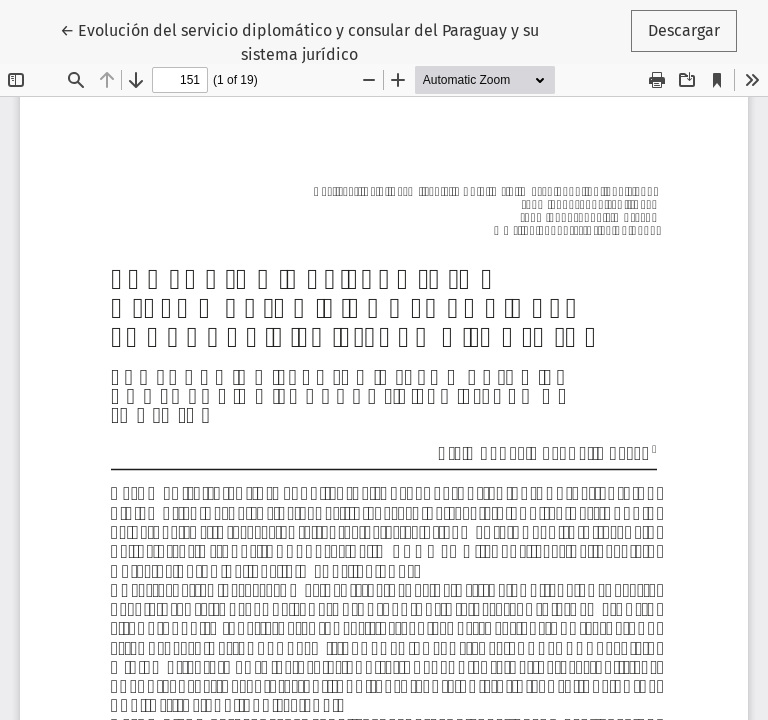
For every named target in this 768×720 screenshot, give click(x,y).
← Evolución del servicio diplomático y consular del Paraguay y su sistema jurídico (299, 41)
